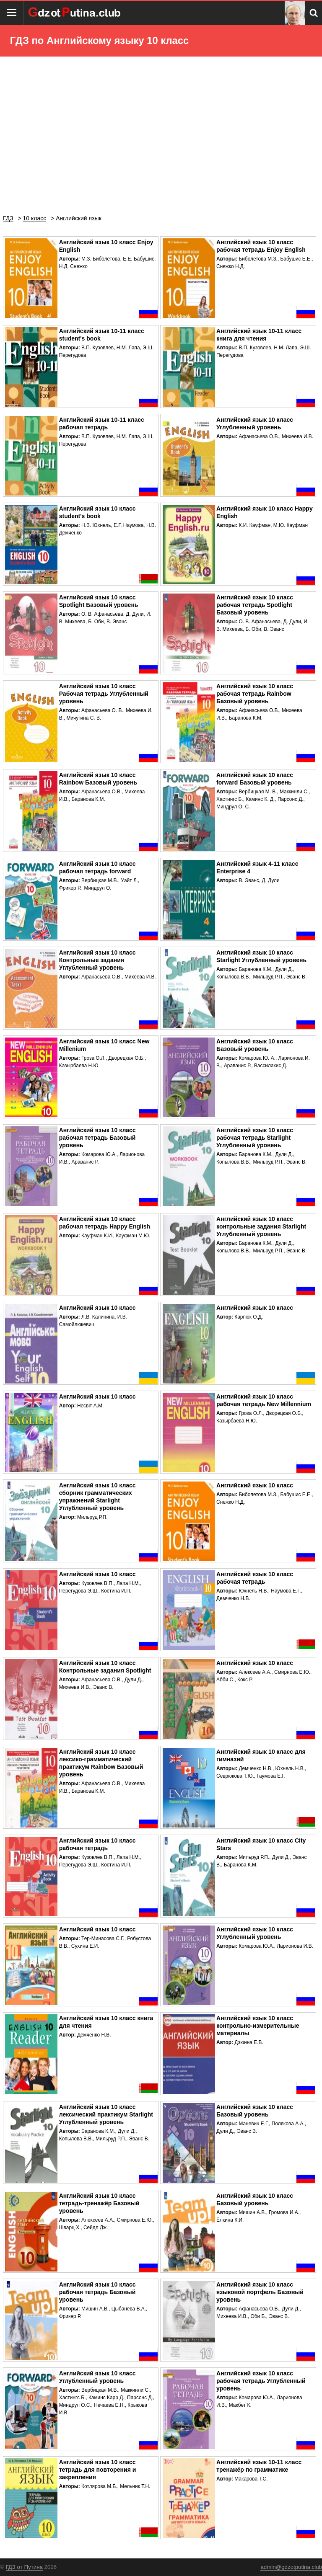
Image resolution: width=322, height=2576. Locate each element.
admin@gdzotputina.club (291, 2567)
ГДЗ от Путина (24, 2567)
